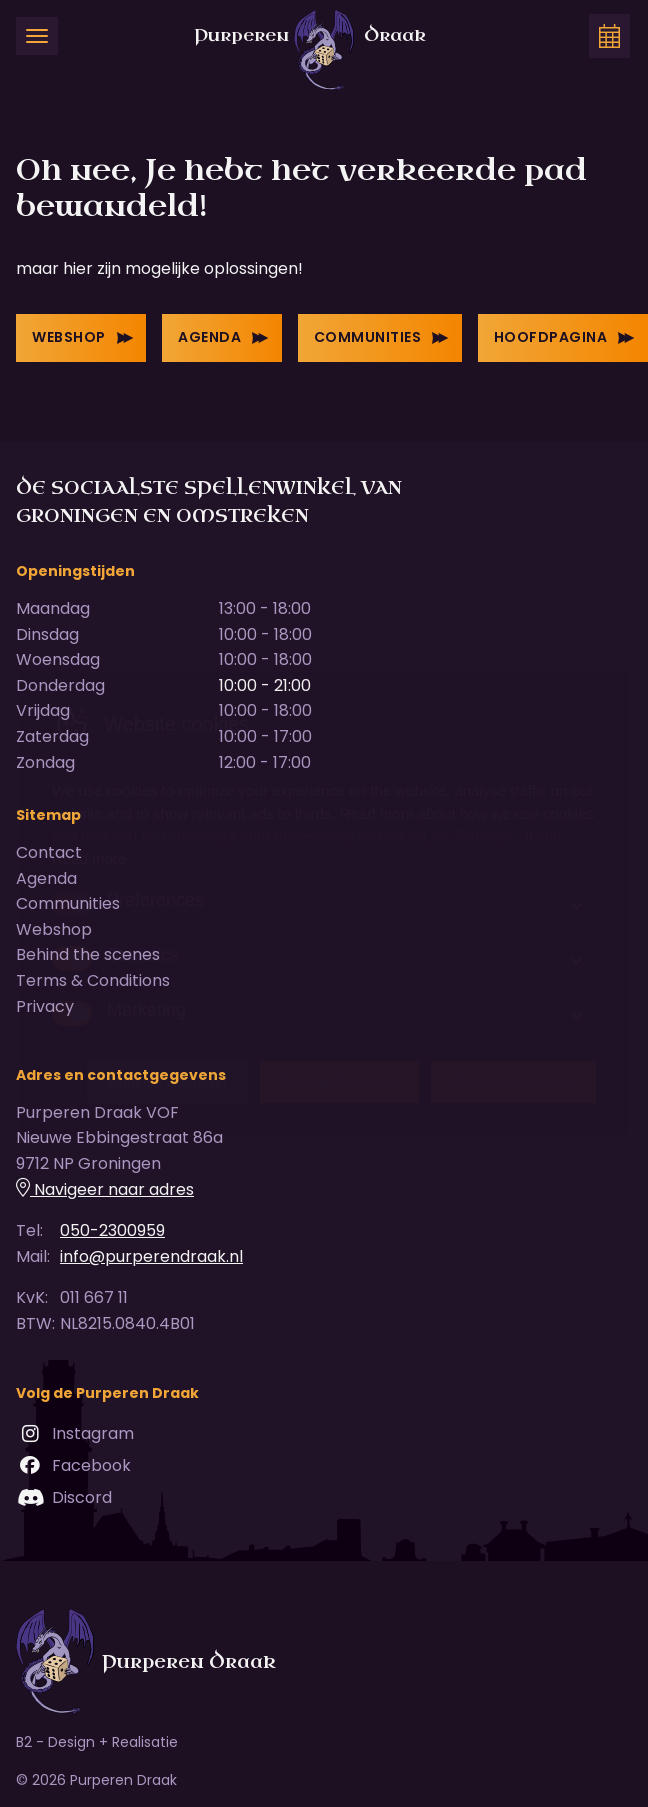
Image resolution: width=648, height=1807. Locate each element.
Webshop (82, 337)
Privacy (45, 1006)
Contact (49, 852)
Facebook (73, 1465)
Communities (381, 337)
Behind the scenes (88, 954)
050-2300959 (112, 1230)
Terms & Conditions (93, 980)
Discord (64, 1497)
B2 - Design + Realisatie (97, 1742)
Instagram (75, 1433)
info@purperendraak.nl (151, 1256)
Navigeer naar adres (105, 1189)
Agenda (223, 337)
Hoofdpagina (564, 337)
